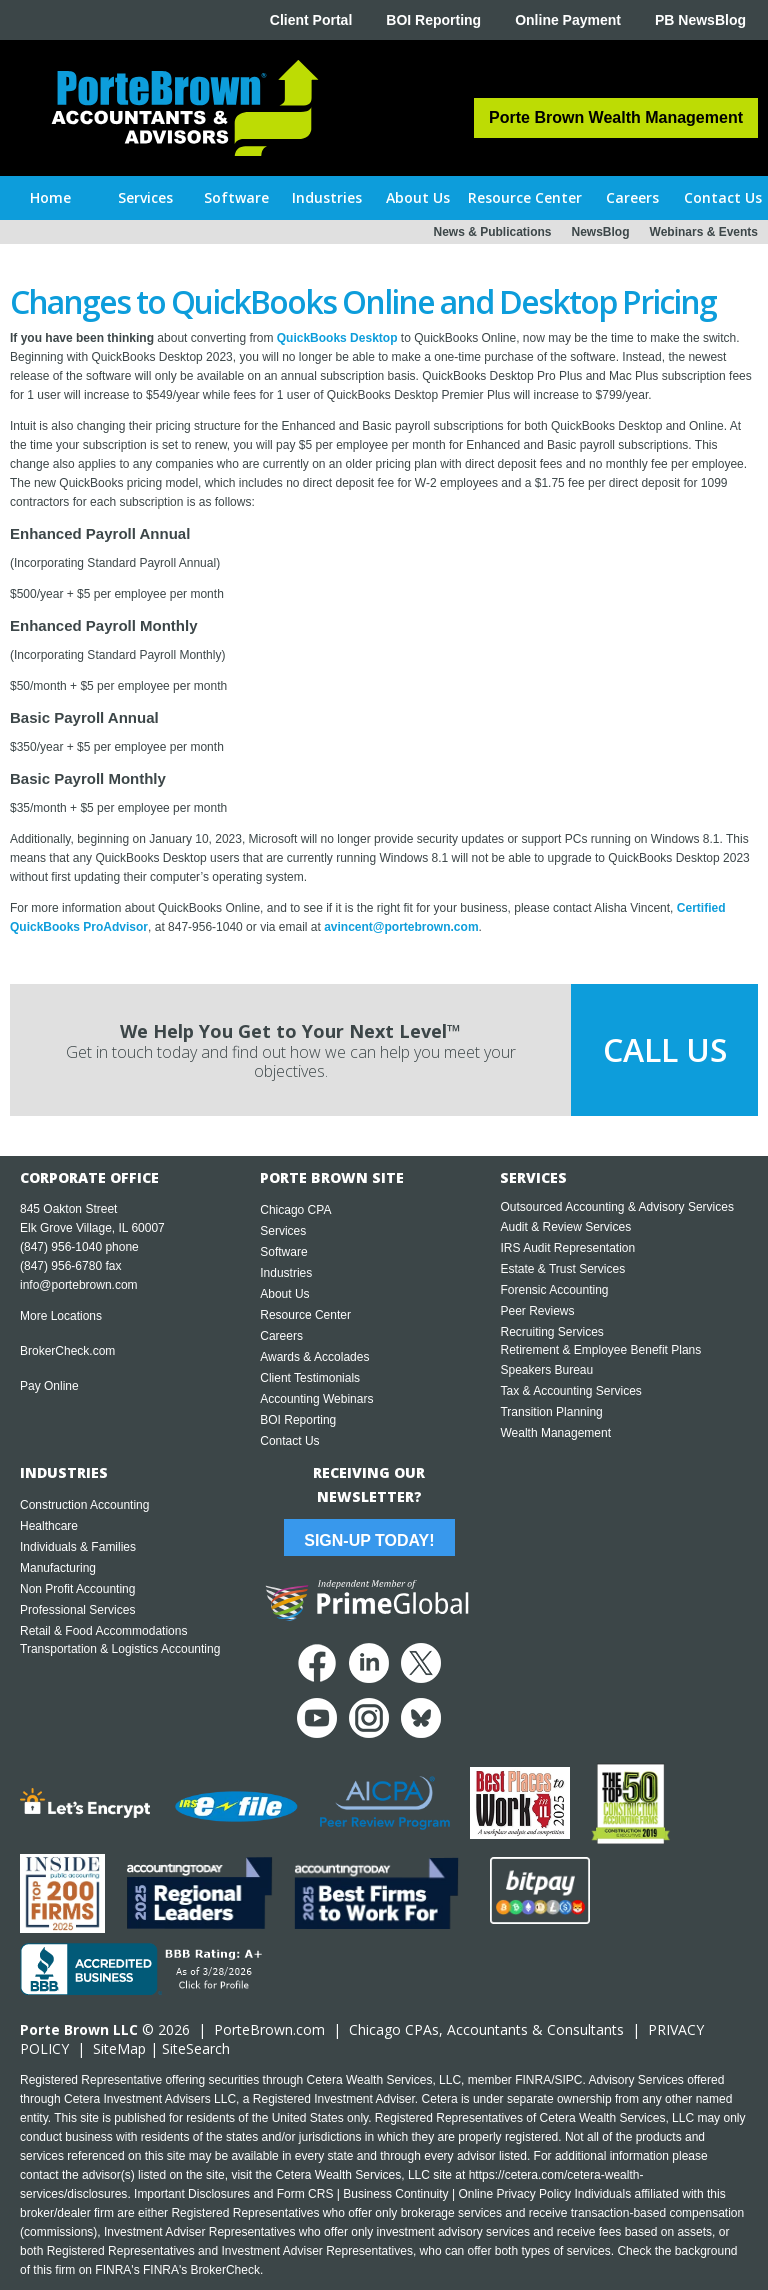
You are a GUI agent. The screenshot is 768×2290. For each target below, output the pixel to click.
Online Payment (568, 20)
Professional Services (77, 1610)
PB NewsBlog (700, 20)
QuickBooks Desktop (337, 338)
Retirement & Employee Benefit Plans (600, 1350)
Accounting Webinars (316, 1399)
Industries (286, 1273)
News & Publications (492, 232)
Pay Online (49, 1386)
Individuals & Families (78, 1547)
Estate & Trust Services (562, 1269)
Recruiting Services (551, 1332)
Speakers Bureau (546, 1370)
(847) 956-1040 (61, 1247)
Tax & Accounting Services (570, 1391)
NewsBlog (601, 232)
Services (283, 1231)
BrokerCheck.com (67, 1351)
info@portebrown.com (79, 1285)
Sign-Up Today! (369, 1540)
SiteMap (119, 2048)
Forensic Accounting (554, 1290)
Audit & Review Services (565, 1227)
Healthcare (49, 1526)
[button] (146, 198)
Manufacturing (58, 1568)
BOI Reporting (433, 20)
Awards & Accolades (314, 1357)
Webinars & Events (704, 232)
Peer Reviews (537, 1311)
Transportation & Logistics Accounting (120, 1649)
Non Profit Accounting (77, 1589)
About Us (284, 1294)
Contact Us (289, 1441)
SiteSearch (196, 2048)
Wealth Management (555, 1433)
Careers (281, 1336)
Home (50, 197)
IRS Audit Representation (567, 1248)
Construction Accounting (84, 1505)
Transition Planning (551, 1412)
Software (283, 1252)
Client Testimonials (310, 1378)
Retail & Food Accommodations (103, 1631)
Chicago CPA (295, 1210)
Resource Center (305, 1315)
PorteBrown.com (269, 2029)
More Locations (61, 1316)
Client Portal (311, 20)
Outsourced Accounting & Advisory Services (616, 1207)
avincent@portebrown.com (401, 927)
